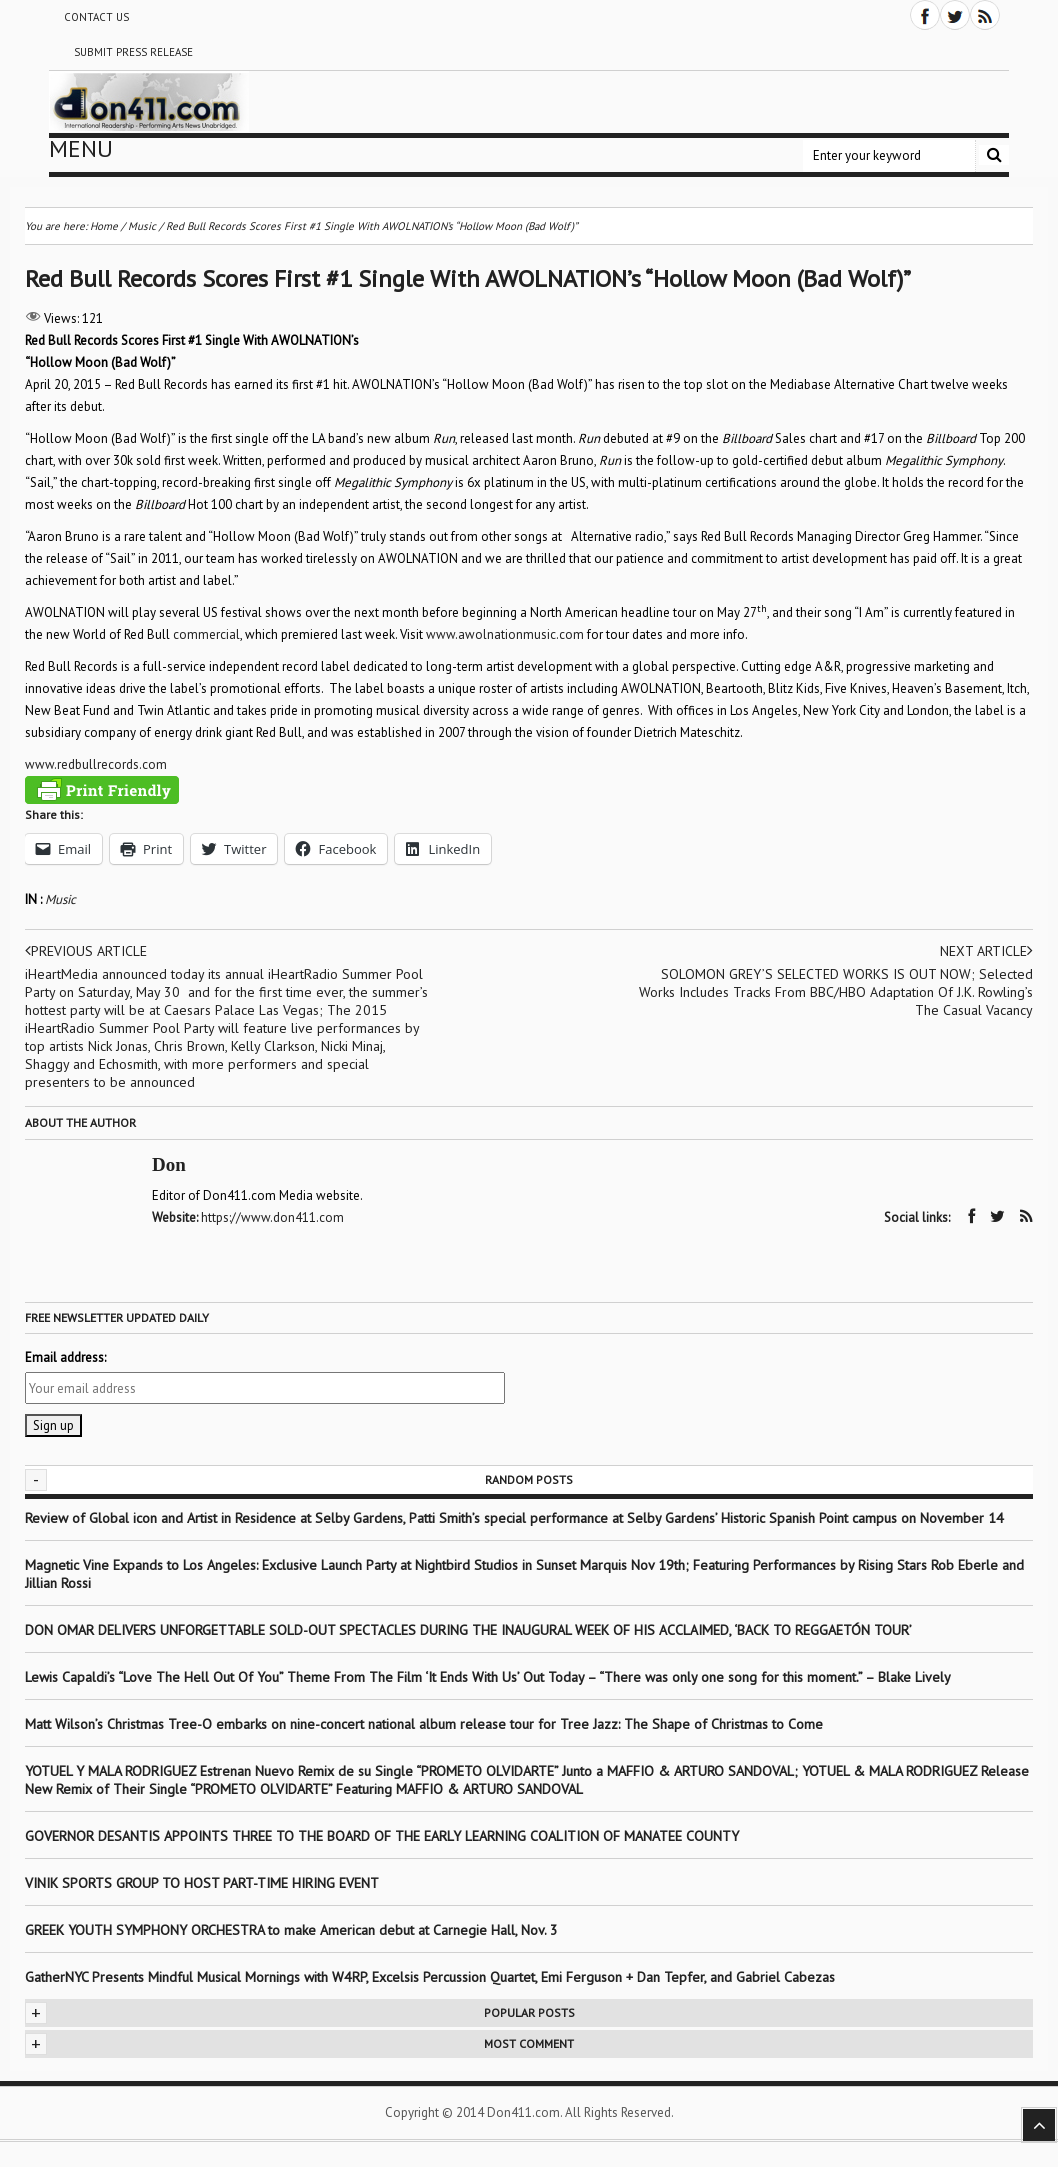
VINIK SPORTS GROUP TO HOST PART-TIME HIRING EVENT (202, 1883)
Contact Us (96, 17)
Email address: (65, 1357)
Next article (986, 951)
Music (60, 899)
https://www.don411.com (272, 1217)
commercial (206, 634)
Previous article (86, 951)
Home (104, 226)
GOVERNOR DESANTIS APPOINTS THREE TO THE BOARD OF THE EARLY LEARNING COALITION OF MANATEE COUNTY (382, 1836)
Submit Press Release (133, 52)
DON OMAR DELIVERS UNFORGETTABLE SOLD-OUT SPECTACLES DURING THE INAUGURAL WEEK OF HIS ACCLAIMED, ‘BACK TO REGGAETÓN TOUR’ (468, 1630)
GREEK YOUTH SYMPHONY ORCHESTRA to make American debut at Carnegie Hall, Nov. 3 (291, 1930)
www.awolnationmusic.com (505, 634)
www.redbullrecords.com (96, 764)
